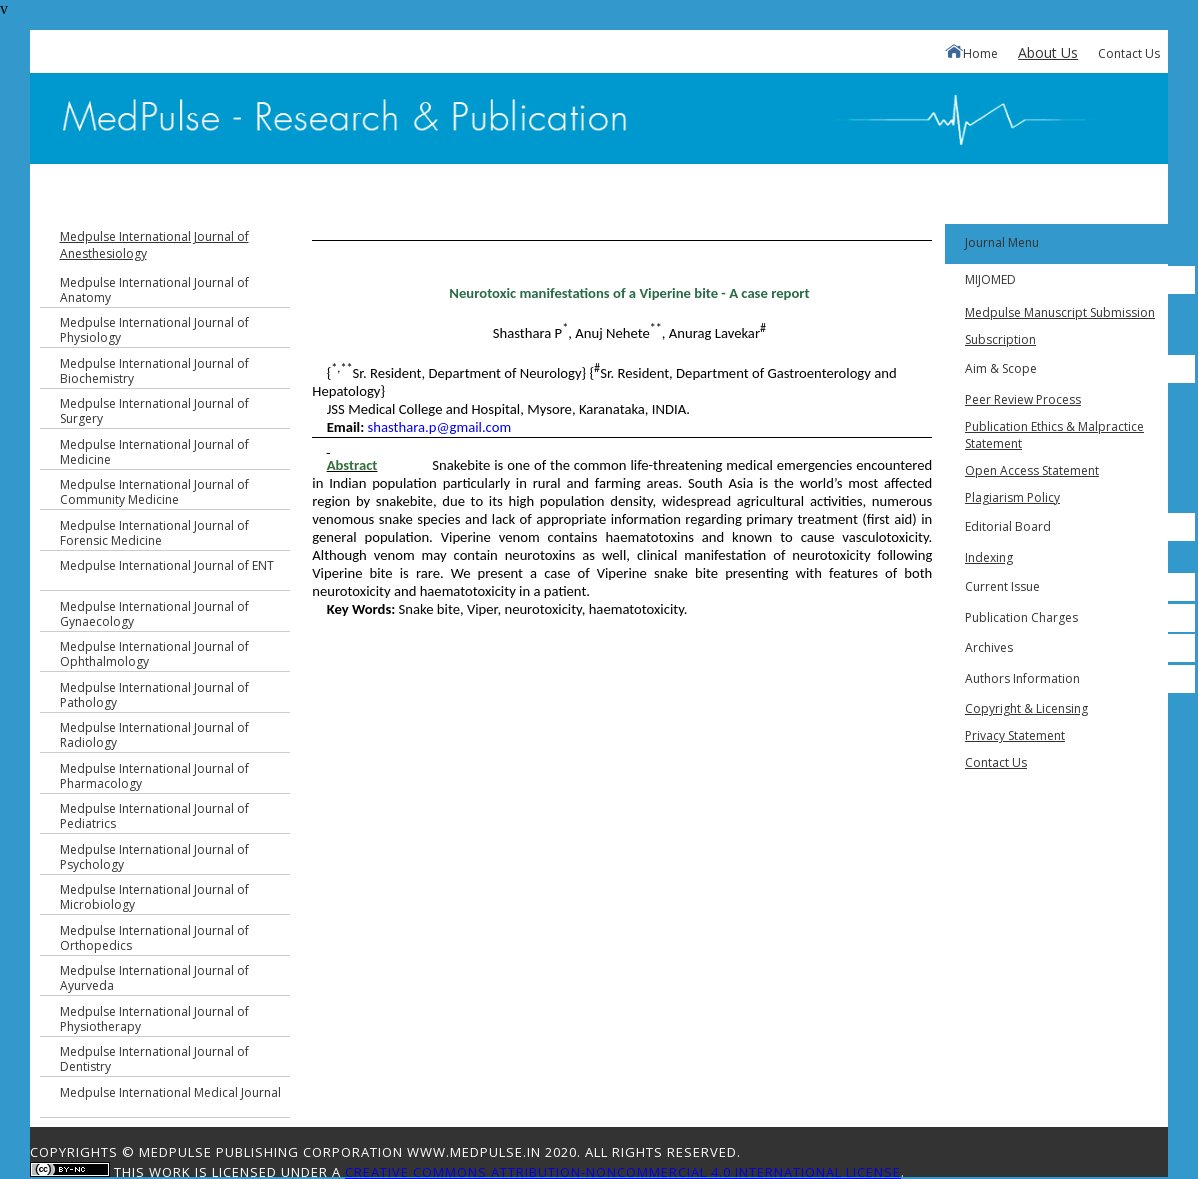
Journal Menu (1002, 242)
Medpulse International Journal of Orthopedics (154, 938)
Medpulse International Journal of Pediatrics (154, 816)
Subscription (1000, 339)
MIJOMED (990, 279)
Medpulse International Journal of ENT (167, 565)
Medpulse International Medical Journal (170, 1092)
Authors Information (1022, 678)
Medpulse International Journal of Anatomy (154, 290)
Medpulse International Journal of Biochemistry (154, 371)
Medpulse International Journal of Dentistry (154, 1059)
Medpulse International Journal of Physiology (154, 330)
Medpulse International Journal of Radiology (154, 735)
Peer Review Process (1023, 399)
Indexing (989, 557)
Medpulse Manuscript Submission (1060, 312)
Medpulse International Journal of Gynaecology (154, 614)
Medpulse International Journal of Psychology (154, 857)
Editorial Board (1008, 526)
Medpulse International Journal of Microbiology (154, 897)
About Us (1048, 52)
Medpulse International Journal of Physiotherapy (154, 1019)
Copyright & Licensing (1026, 708)
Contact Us (1129, 53)
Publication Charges (1021, 617)
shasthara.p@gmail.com (440, 427)
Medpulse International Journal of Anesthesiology (154, 245)
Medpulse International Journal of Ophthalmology (154, 654)
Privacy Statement (1015, 735)
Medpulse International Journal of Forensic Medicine (154, 533)
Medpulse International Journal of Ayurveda (154, 978)
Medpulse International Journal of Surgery (154, 411)
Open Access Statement (1032, 470)
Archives (989, 647)
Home (971, 53)
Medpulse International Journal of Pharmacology (154, 776)
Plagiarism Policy (1012, 497)
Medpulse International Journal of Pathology (154, 695)
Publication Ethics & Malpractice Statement (1054, 435)
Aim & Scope (1001, 368)
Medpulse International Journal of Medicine (154, 452)
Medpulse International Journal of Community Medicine (154, 492)
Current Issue (1002, 586)
